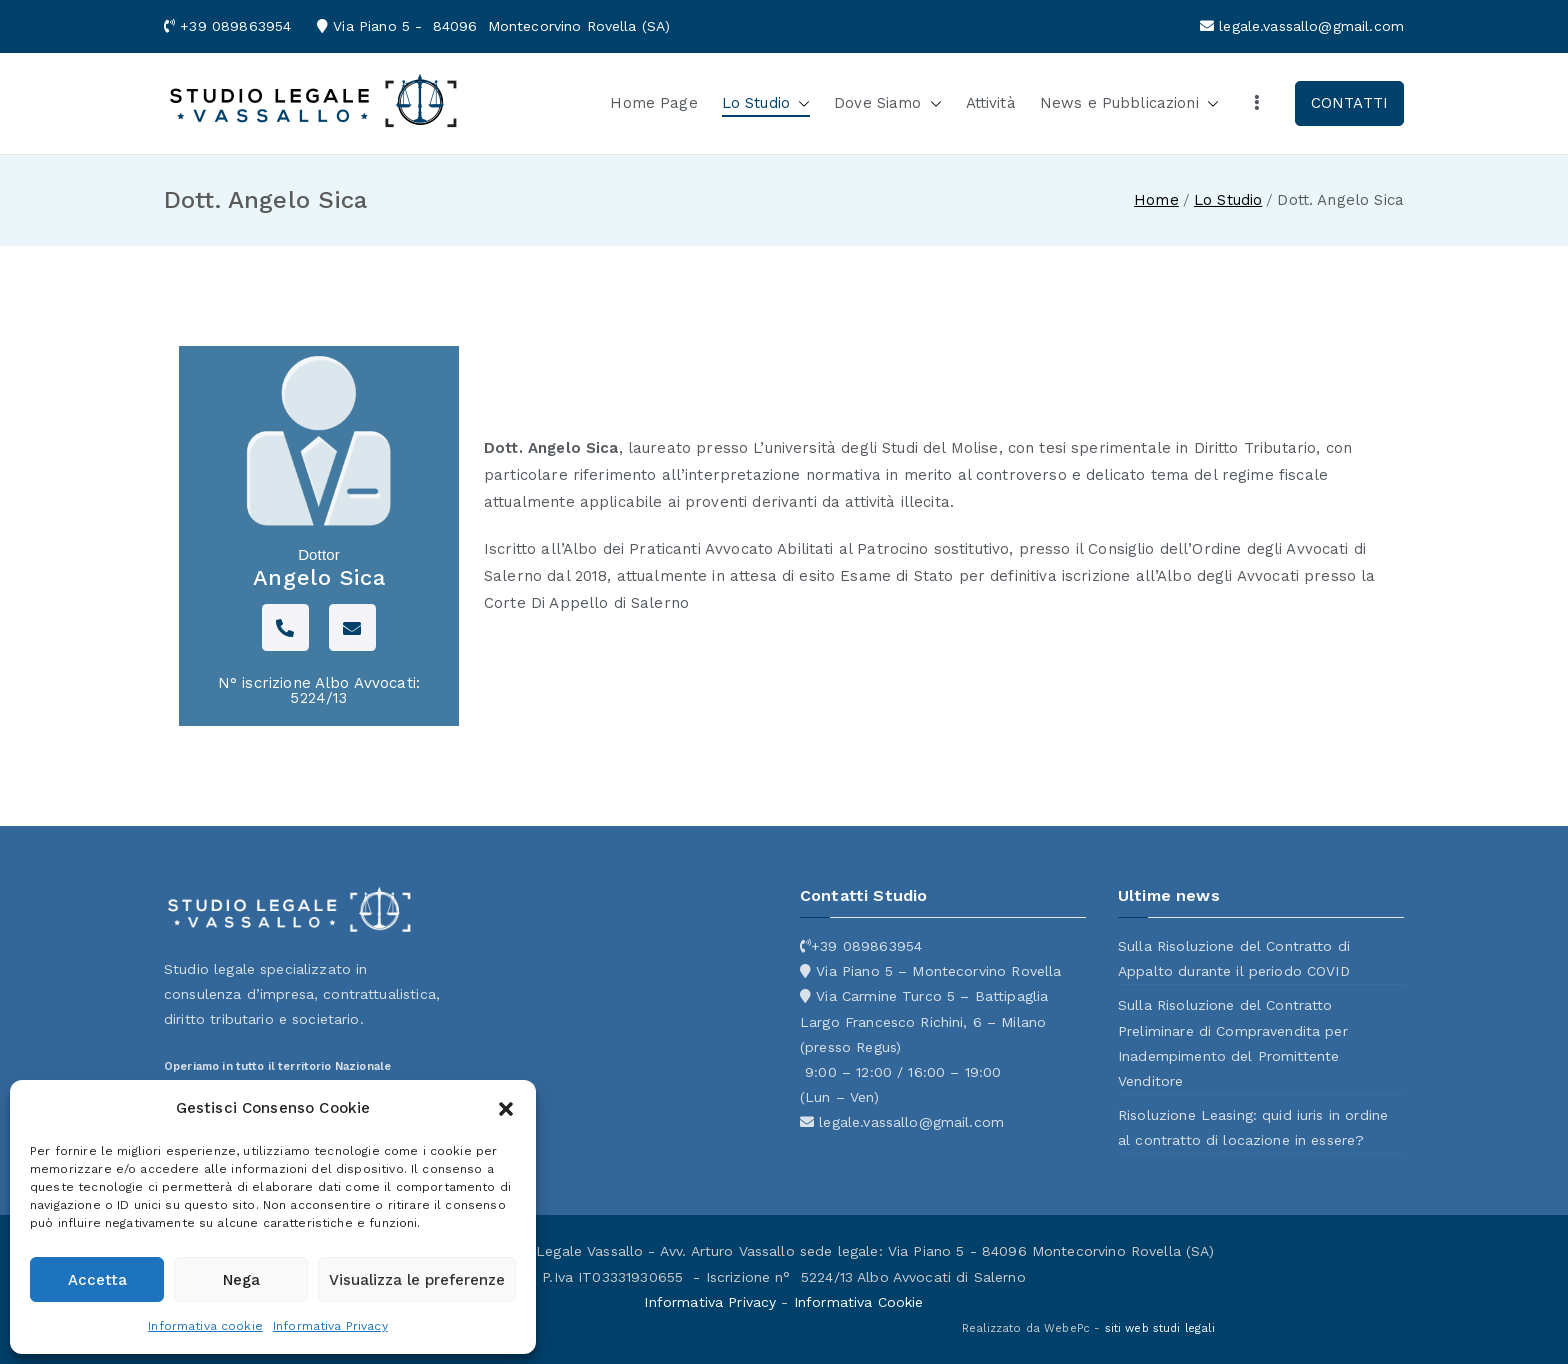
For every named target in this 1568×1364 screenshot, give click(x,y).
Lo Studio (766, 103)
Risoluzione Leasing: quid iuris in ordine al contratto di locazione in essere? (1253, 1127)
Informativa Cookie (859, 1302)
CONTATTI (1349, 103)
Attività (991, 103)
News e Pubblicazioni (1129, 103)
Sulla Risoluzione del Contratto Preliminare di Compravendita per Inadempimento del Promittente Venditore (1233, 1043)
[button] (506, 1109)
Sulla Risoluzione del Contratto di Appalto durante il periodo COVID (1234, 958)
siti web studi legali (1160, 1328)
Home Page (653, 103)
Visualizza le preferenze (417, 1280)
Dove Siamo (888, 103)
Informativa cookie (205, 1326)
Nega (241, 1280)
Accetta (97, 1280)
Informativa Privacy (330, 1326)
